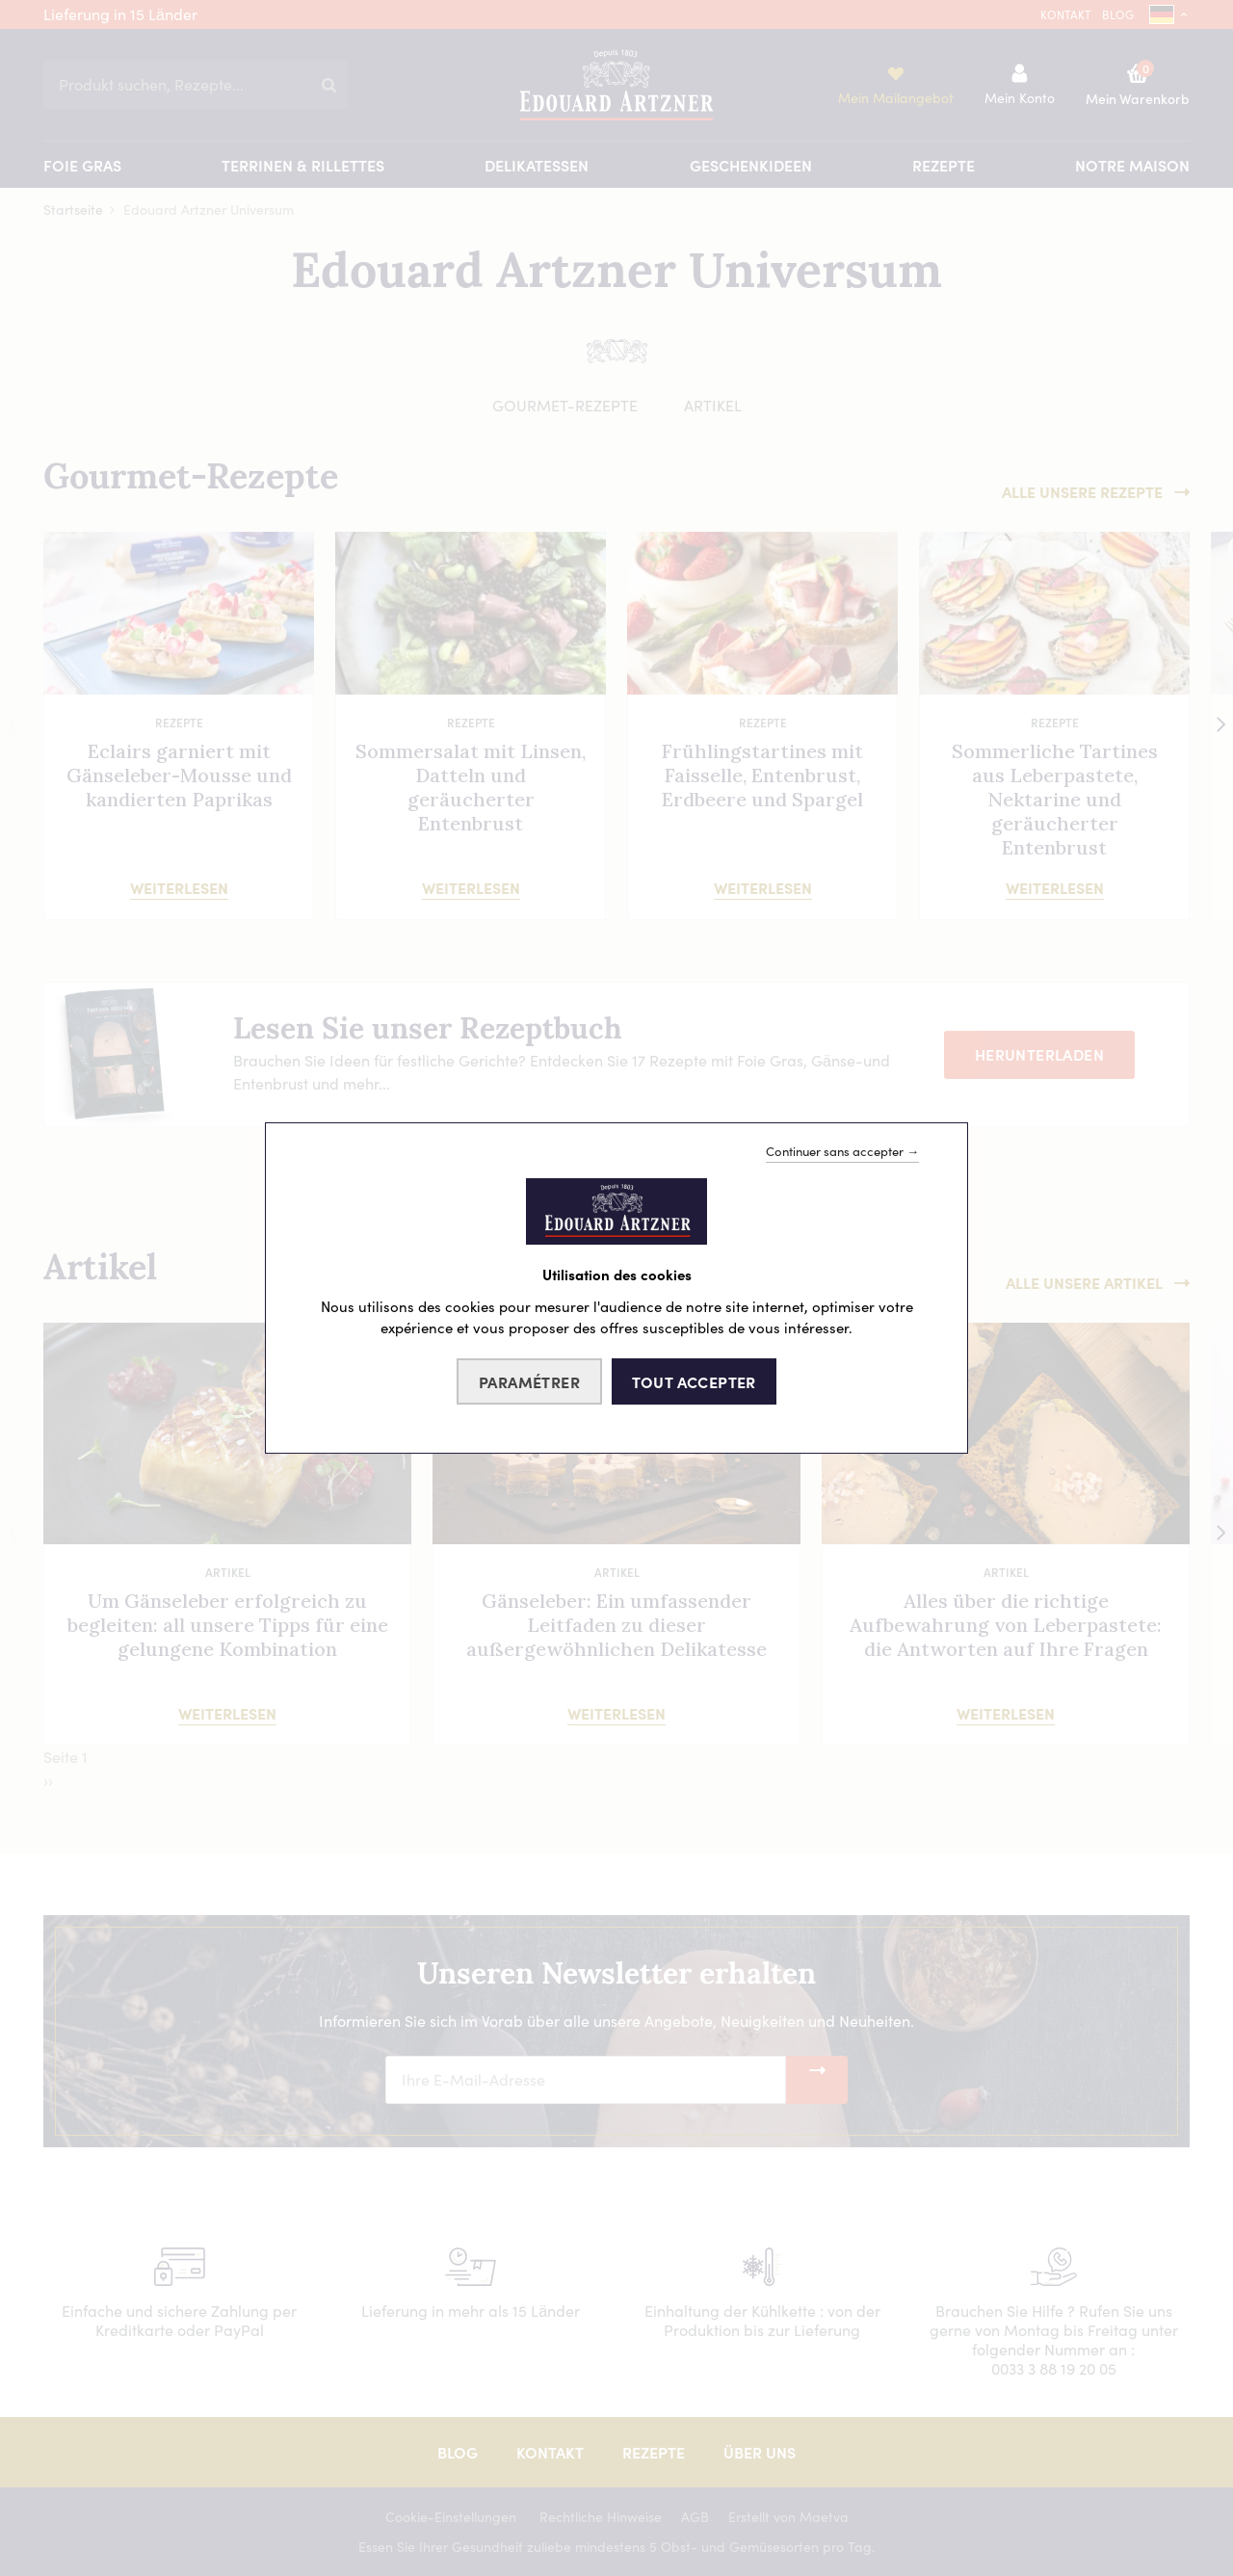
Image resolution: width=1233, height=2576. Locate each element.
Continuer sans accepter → (842, 1151)
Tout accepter (694, 1381)
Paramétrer (529, 1381)
